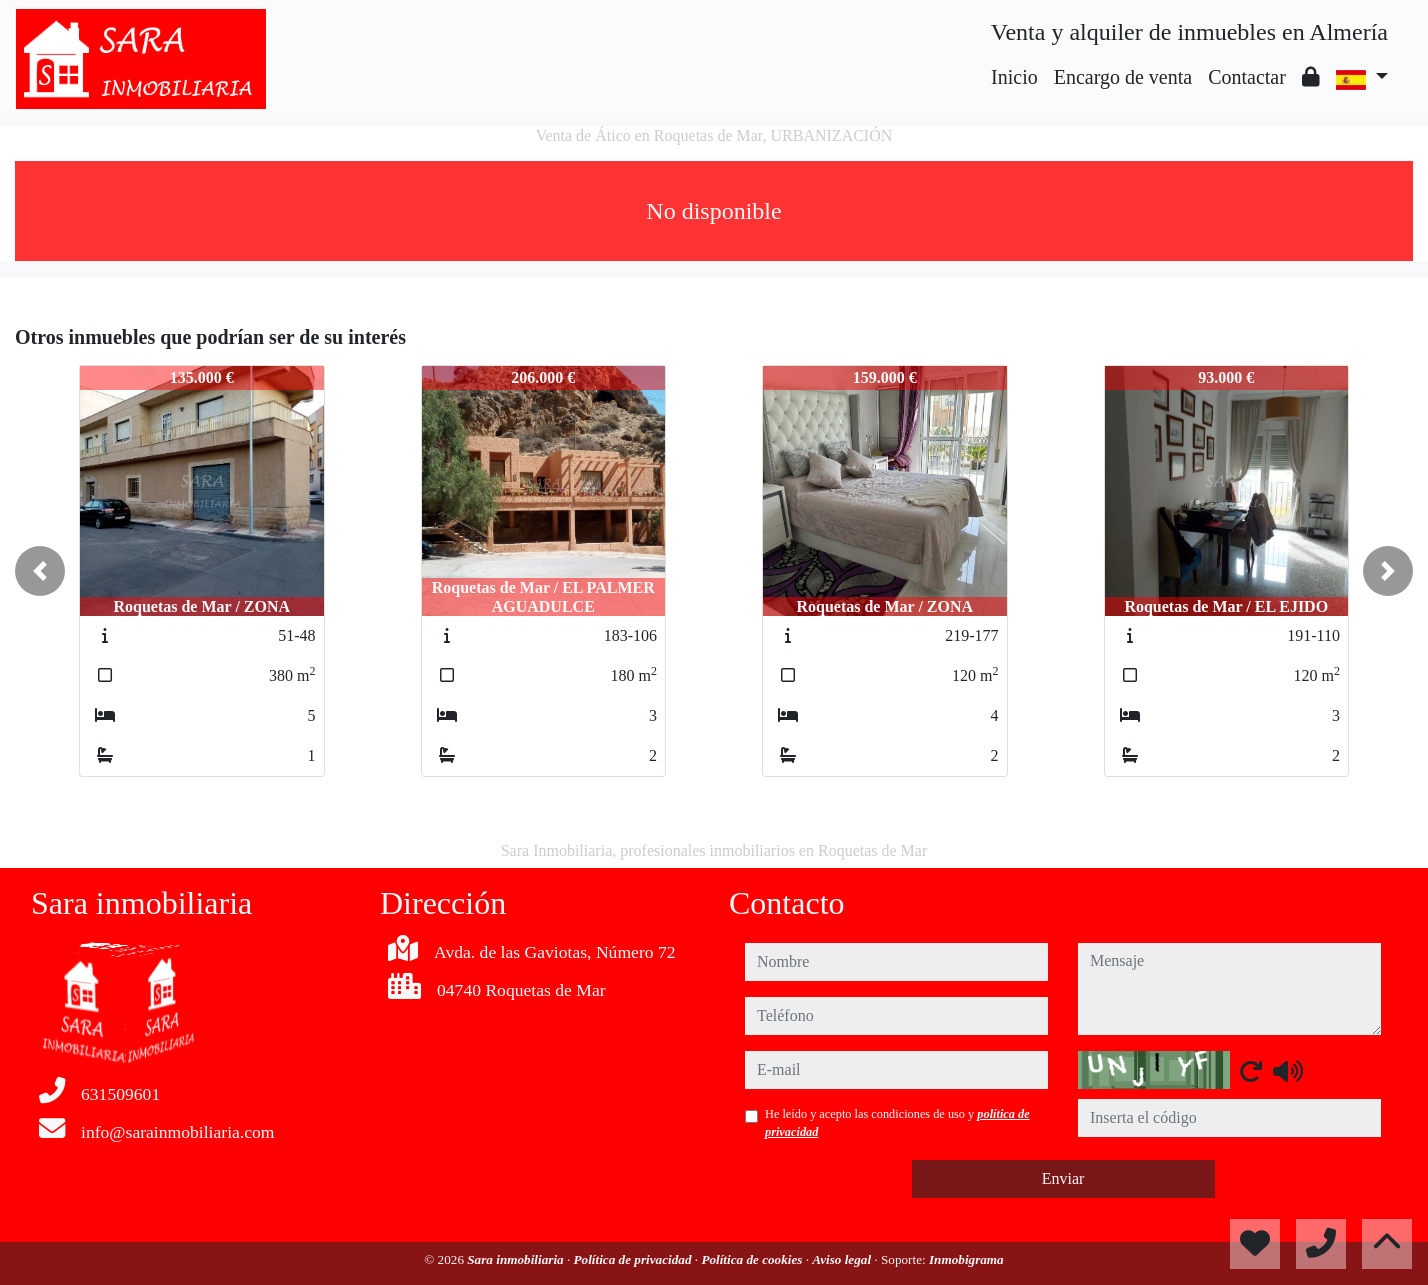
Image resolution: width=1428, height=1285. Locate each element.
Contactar (1247, 77)
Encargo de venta (1123, 77)
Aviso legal (843, 1259)
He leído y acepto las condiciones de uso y (897, 1123)
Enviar (1063, 1178)
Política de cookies (753, 1259)
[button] (40, 571)
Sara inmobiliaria (517, 1259)
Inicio (1014, 77)
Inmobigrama (966, 1259)
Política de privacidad (634, 1259)
